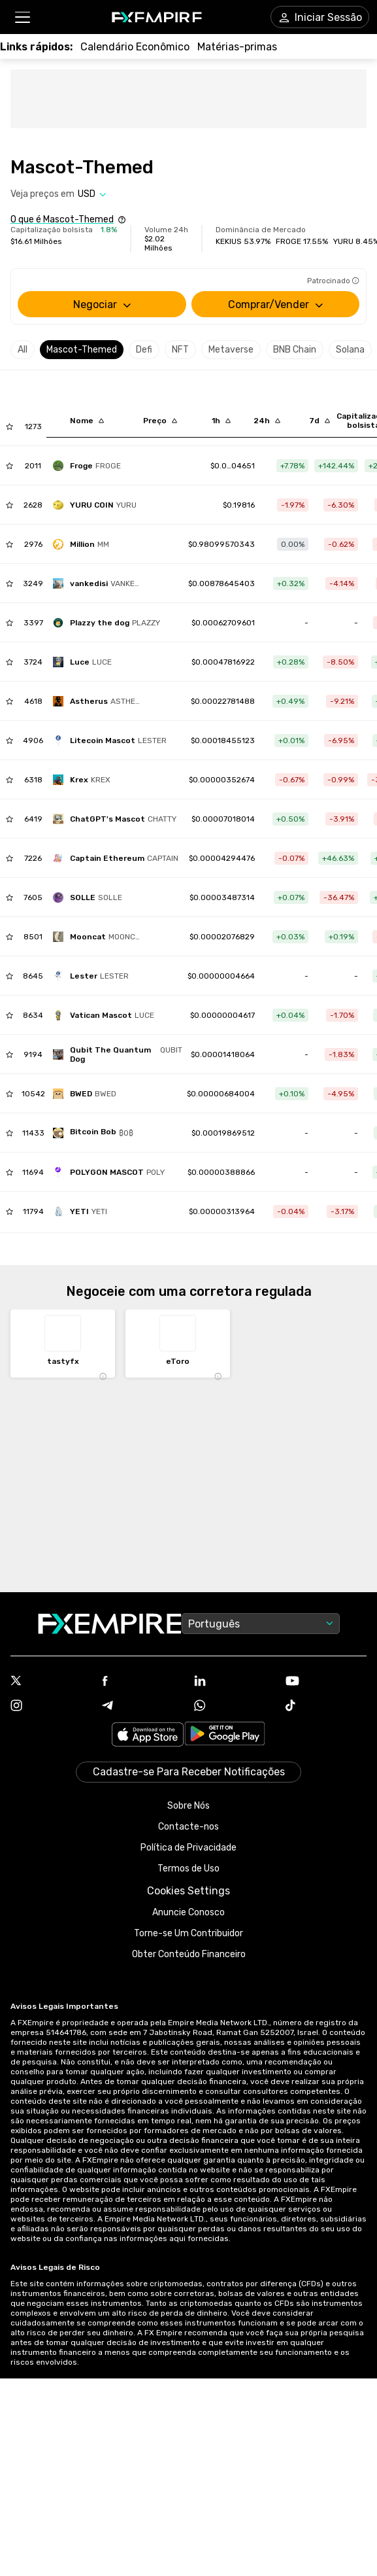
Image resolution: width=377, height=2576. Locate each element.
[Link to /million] (221, 544)
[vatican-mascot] (107, 1015)
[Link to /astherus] (223, 701)
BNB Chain (294, 349)
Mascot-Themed (81, 349)
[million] (84, 544)
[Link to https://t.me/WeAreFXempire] (142, 1707)
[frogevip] (90, 466)
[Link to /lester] (221, 976)
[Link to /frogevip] (232, 466)
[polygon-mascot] (112, 1172)
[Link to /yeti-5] (222, 1211)
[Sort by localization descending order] (87, 420)
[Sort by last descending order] (160, 420)
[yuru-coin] (98, 505)
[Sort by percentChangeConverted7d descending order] (319, 420)
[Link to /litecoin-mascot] (223, 740)
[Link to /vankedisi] (221, 583)
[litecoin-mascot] (113, 740)
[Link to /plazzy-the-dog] (223, 622)
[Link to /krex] (222, 779)
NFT (180, 349)
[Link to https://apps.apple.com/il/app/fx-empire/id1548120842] (148, 1736)
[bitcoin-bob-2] (96, 1132)
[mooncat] (100, 936)
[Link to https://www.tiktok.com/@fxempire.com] (326, 1706)
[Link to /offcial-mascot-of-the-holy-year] (223, 662)
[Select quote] (92, 194)
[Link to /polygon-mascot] (221, 1172)
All (22, 349)
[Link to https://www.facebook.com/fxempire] (142, 1682)
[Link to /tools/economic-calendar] (134, 47)
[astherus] (101, 701)
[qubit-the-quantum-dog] (121, 1054)
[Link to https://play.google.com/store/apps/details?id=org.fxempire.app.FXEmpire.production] (225, 1736)
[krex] (85, 780)
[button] (22, 17)
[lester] (94, 976)
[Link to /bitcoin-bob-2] (223, 1133)
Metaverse (231, 349)
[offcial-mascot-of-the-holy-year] (85, 662)
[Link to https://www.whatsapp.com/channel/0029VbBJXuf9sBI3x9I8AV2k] (234, 1706)
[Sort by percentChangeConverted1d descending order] (267, 420)
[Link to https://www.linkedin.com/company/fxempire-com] (234, 1682)
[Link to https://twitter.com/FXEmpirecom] (50, 1681)
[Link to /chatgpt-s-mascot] (223, 819)
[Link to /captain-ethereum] (222, 858)
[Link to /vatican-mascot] (222, 1015)
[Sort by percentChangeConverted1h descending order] (221, 420)
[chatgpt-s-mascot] (118, 819)
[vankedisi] (101, 583)
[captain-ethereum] (119, 858)
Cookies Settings (188, 1891)
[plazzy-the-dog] (110, 623)
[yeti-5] (83, 1211)
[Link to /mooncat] (222, 936)
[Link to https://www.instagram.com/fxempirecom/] (50, 1706)
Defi (144, 349)
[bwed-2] (88, 1093)
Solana (350, 349)
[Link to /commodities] (237, 47)
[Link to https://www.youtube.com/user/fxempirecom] (326, 1682)
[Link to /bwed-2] (221, 1093)
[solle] (91, 897)
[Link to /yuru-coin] (239, 505)
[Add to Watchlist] (9, 426)
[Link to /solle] (222, 897)
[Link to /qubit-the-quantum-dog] (223, 1054)
